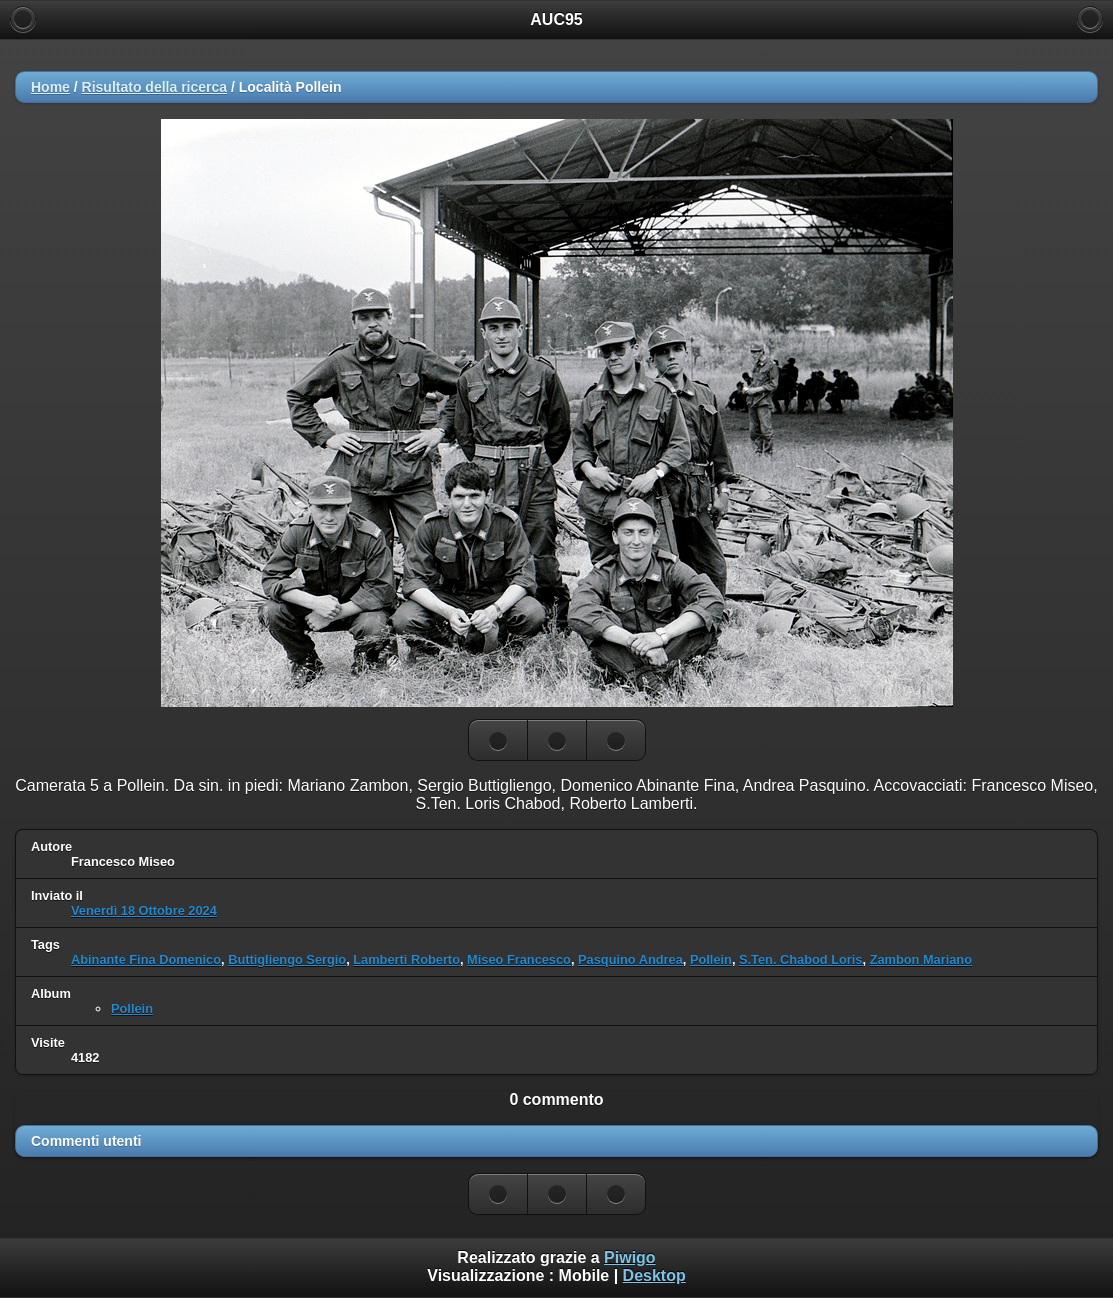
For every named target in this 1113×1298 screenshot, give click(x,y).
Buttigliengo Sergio (287, 959)
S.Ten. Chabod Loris (800, 959)
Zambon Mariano (921, 959)
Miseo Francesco (519, 959)
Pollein (711, 959)
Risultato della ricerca (155, 87)
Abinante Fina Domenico (146, 959)
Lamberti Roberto (406, 959)
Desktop (654, 1275)
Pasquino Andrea (630, 959)
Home (50, 87)
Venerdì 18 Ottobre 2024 (144, 910)
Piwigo (630, 1257)
